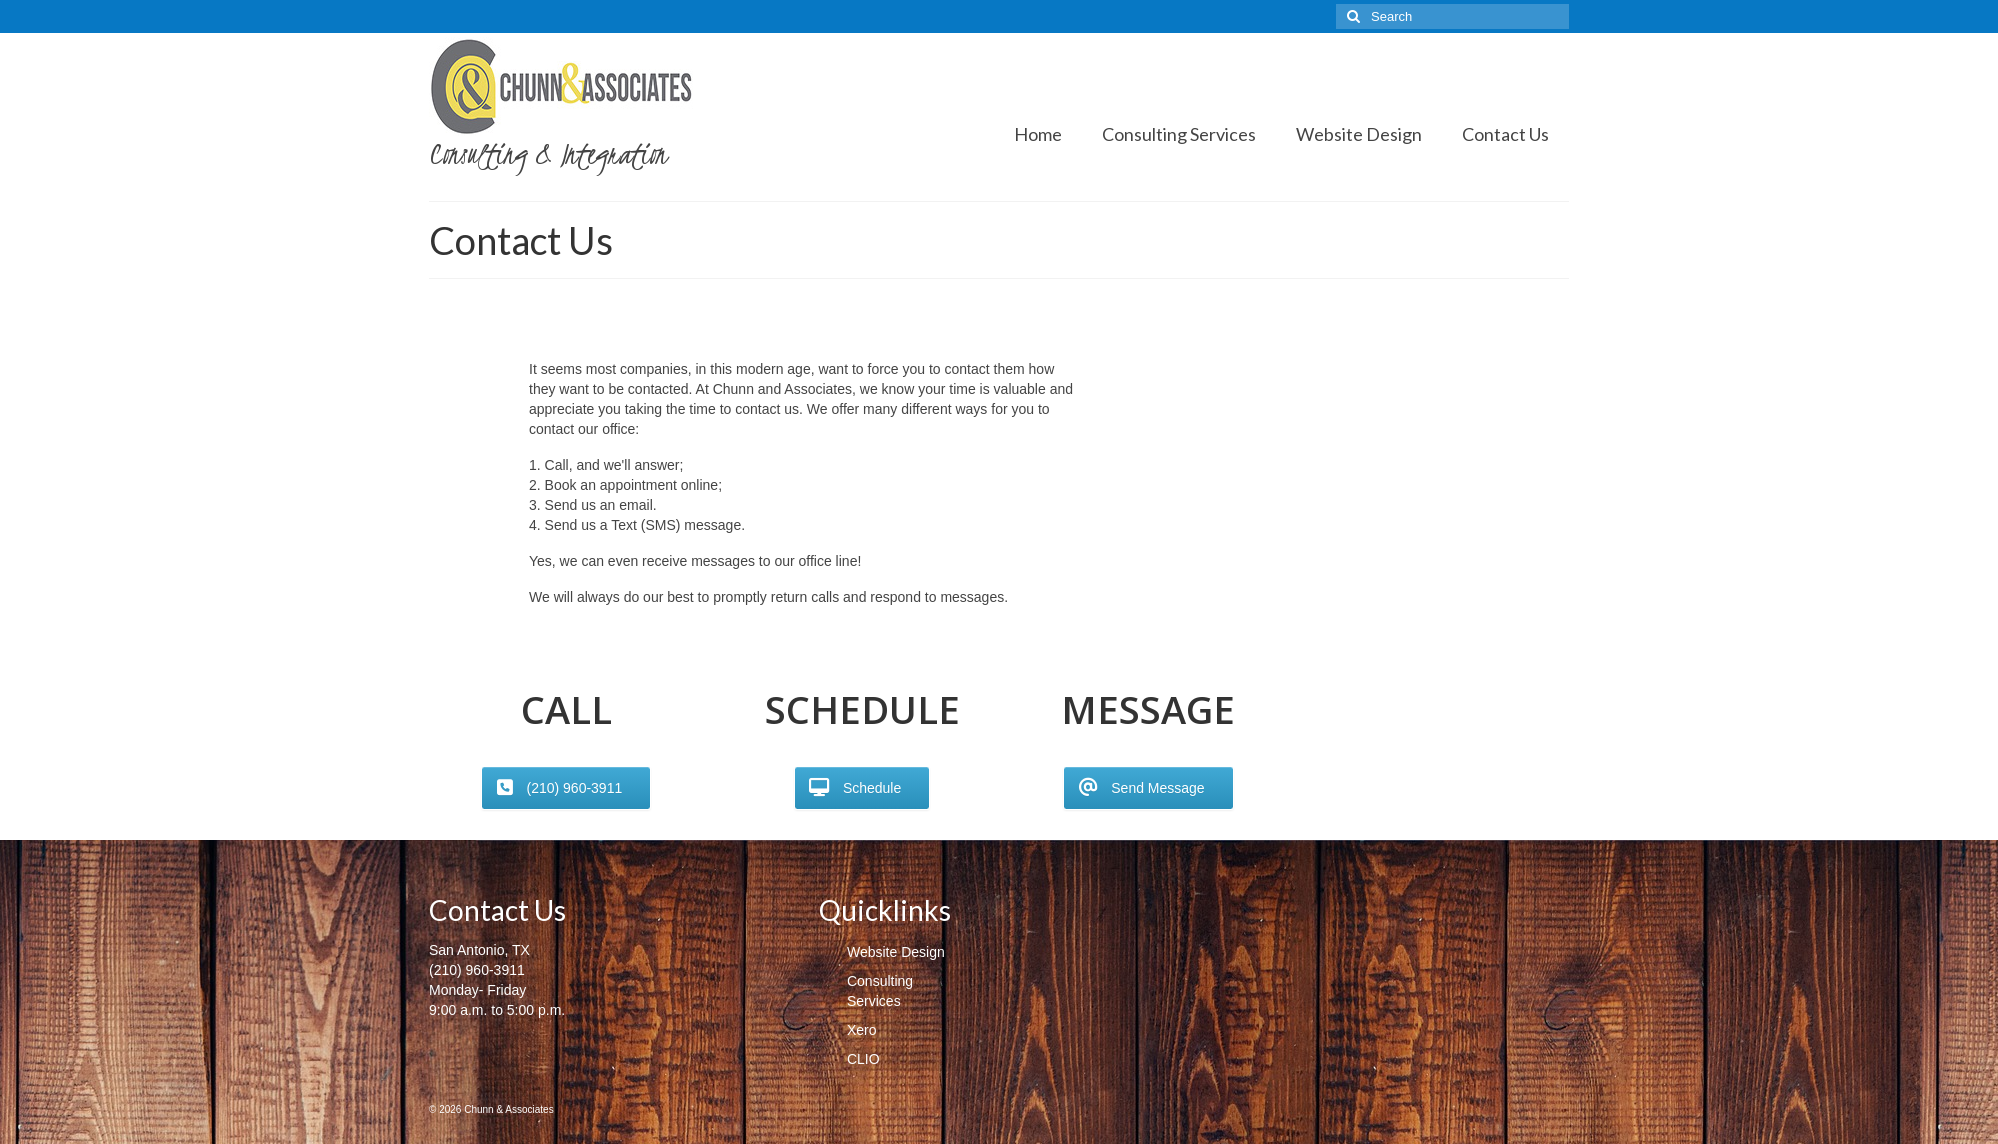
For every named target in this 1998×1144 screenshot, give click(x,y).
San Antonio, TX (479, 950)
